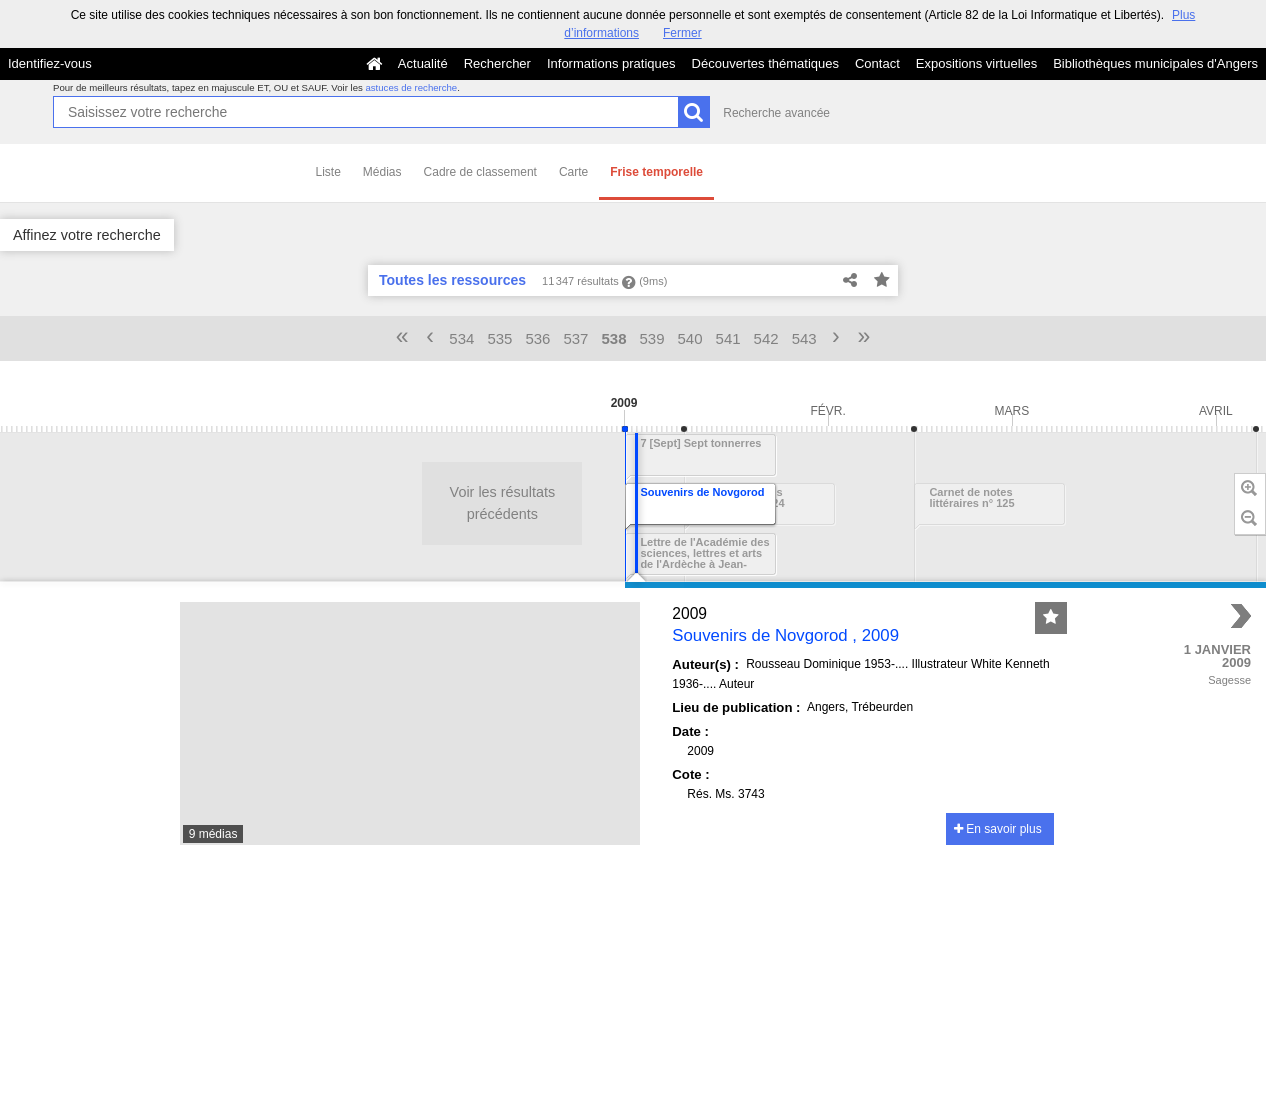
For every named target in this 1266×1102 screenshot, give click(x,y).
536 (537, 338)
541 (728, 338)
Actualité (423, 63)
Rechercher (497, 63)
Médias (382, 172)
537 (575, 338)
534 (461, 338)
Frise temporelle (656, 172)
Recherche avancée (776, 113)
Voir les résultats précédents (251, 503)
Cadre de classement (480, 172)
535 (499, 338)
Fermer (682, 33)
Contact (877, 63)
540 (690, 338)
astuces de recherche (411, 87)
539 (652, 338)
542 (766, 338)
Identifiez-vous (50, 63)
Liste (328, 172)
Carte (573, 172)
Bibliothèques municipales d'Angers (1155, 63)
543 (804, 338)
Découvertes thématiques (765, 63)
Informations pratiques (611, 63)
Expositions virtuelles (976, 63)
